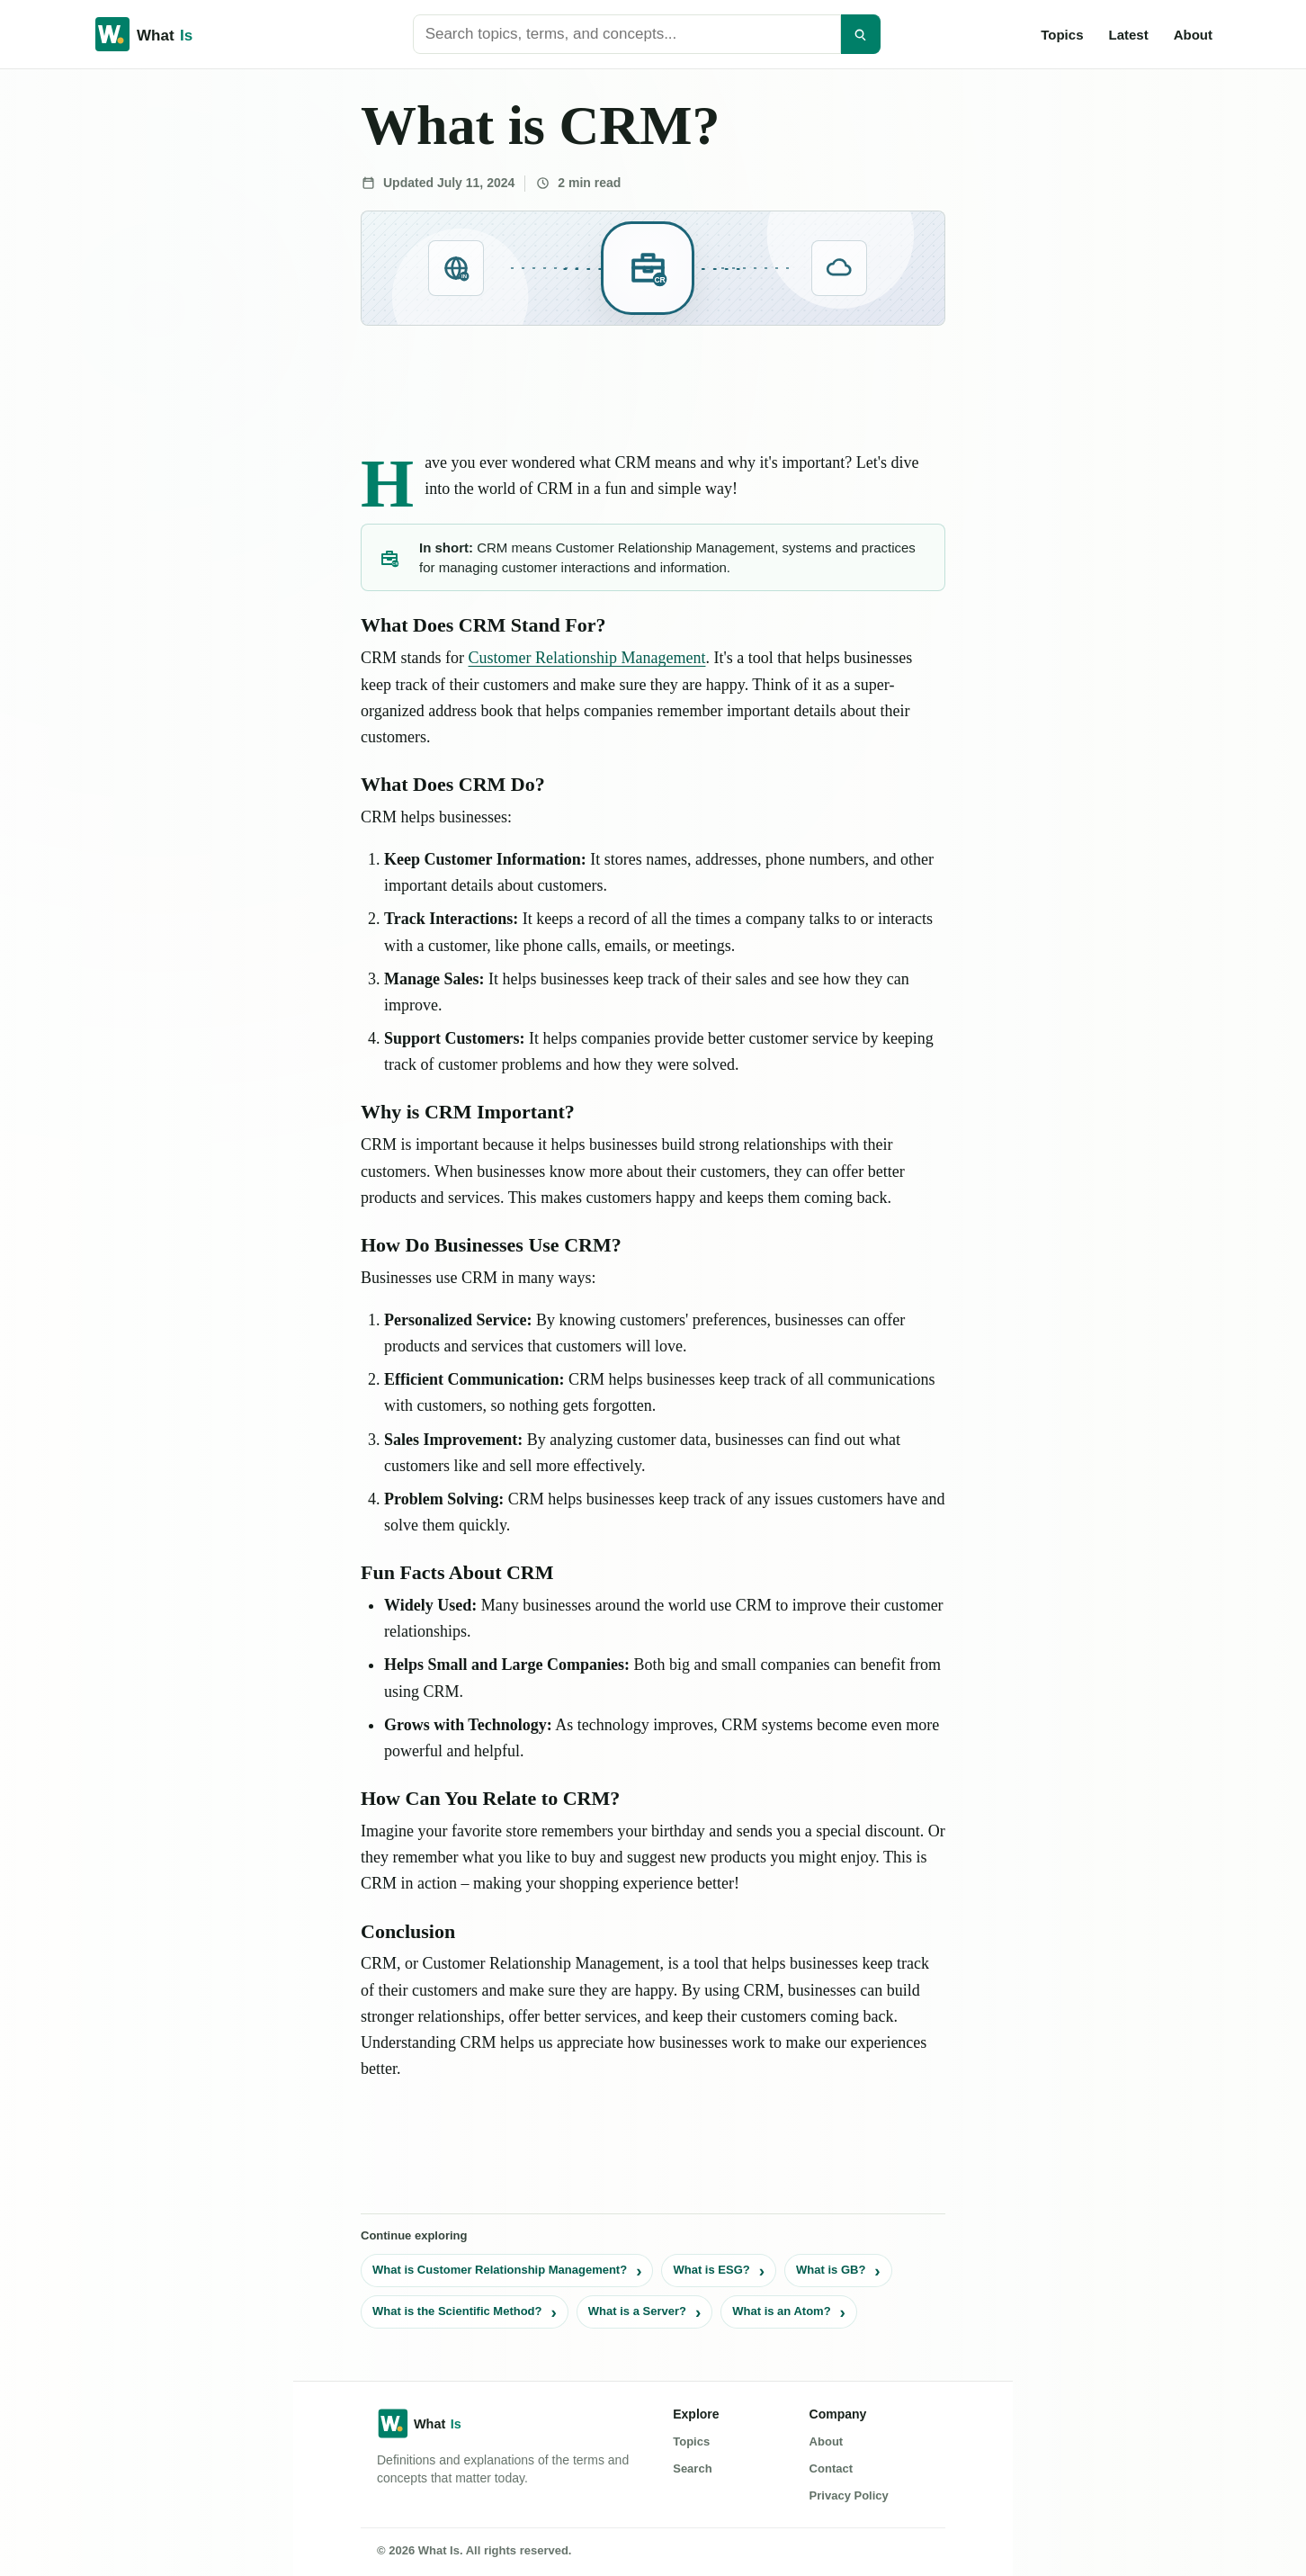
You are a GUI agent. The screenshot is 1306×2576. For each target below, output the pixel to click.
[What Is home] (173, 34)
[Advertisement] (136, 344)
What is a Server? (637, 2311)
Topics (1062, 34)
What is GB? (830, 2269)
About (1193, 34)
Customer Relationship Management (587, 658)
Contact (831, 2468)
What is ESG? (711, 2269)
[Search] (861, 34)
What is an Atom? (781, 2311)
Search (692, 2468)
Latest (1128, 34)
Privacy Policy (849, 2495)
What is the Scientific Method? (457, 2311)
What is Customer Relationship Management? (499, 2269)
